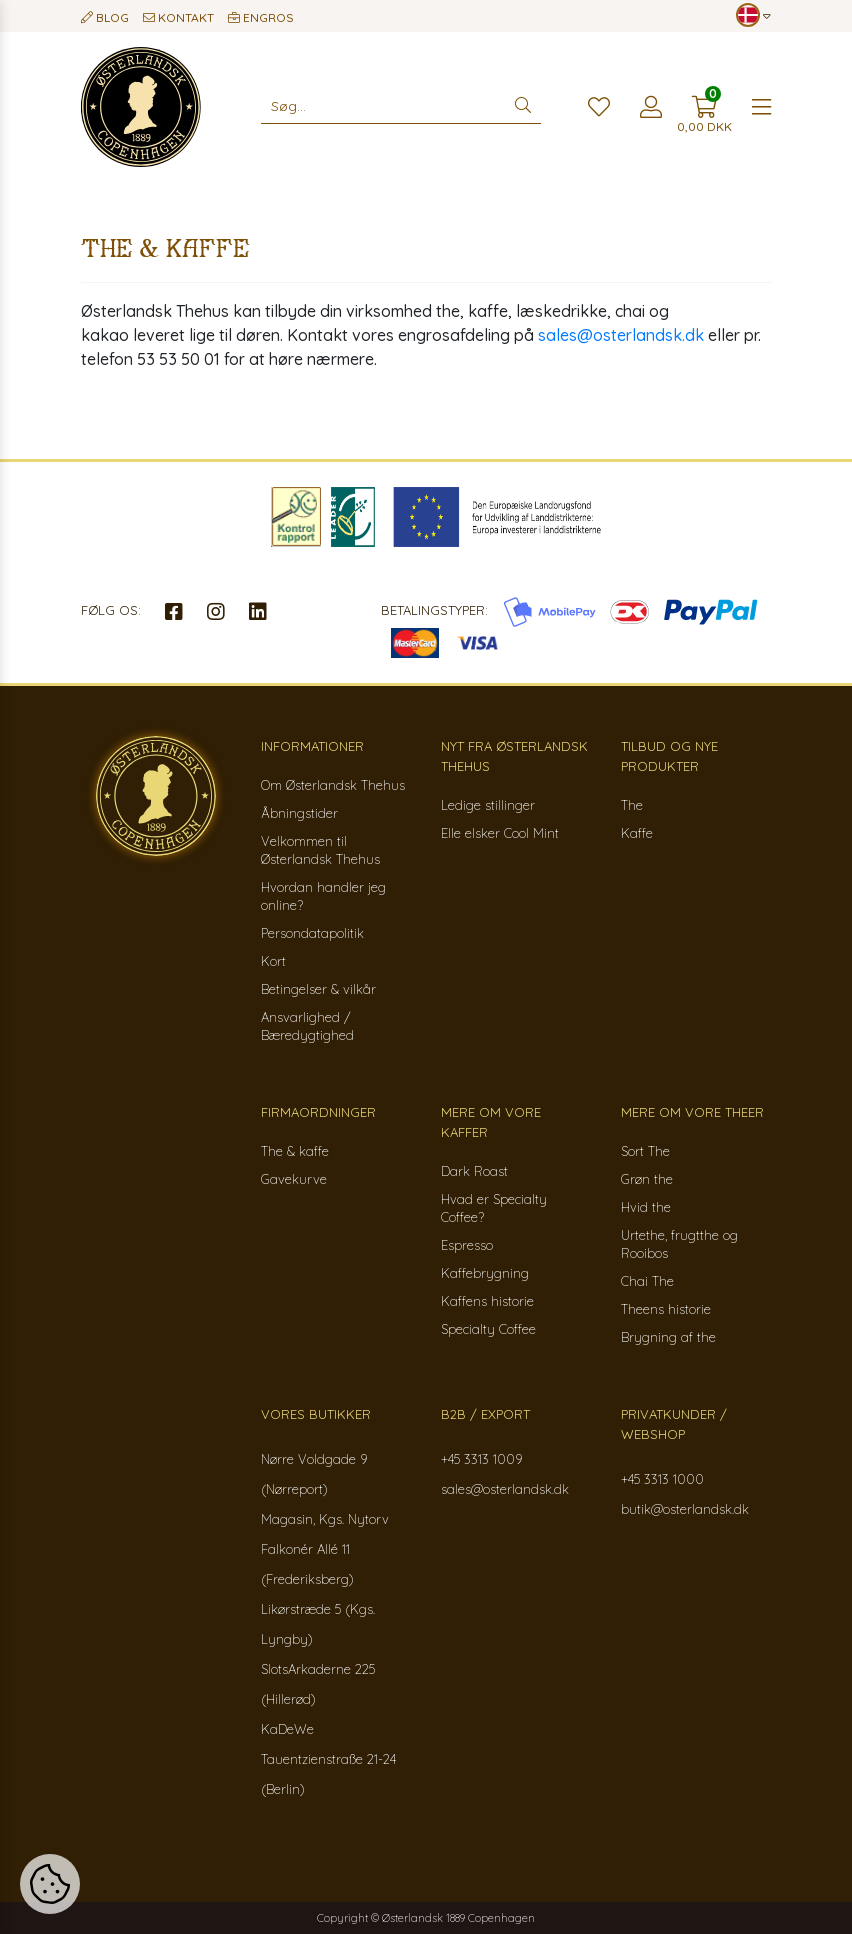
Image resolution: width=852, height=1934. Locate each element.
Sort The (645, 1151)
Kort (273, 961)
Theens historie (666, 1309)
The (632, 805)
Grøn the (647, 1179)
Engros (261, 17)
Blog (105, 17)
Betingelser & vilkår (318, 989)
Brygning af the (668, 1337)
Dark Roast (474, 1171)
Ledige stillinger (488, 805)
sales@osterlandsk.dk (621, 335)
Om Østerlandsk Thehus (333, 785)
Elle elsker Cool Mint (500, 833)
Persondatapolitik (312, 933)
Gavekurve (294, 1179)
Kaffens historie (487, 1301)
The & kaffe (295, 1151)
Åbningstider (299, 813)
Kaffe (637, 833)
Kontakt (178, 17)
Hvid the (646, 1207)
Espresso (467, 1245)
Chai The (647, 1281)
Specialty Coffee (488, 1329)
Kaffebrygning (485, 1273)
